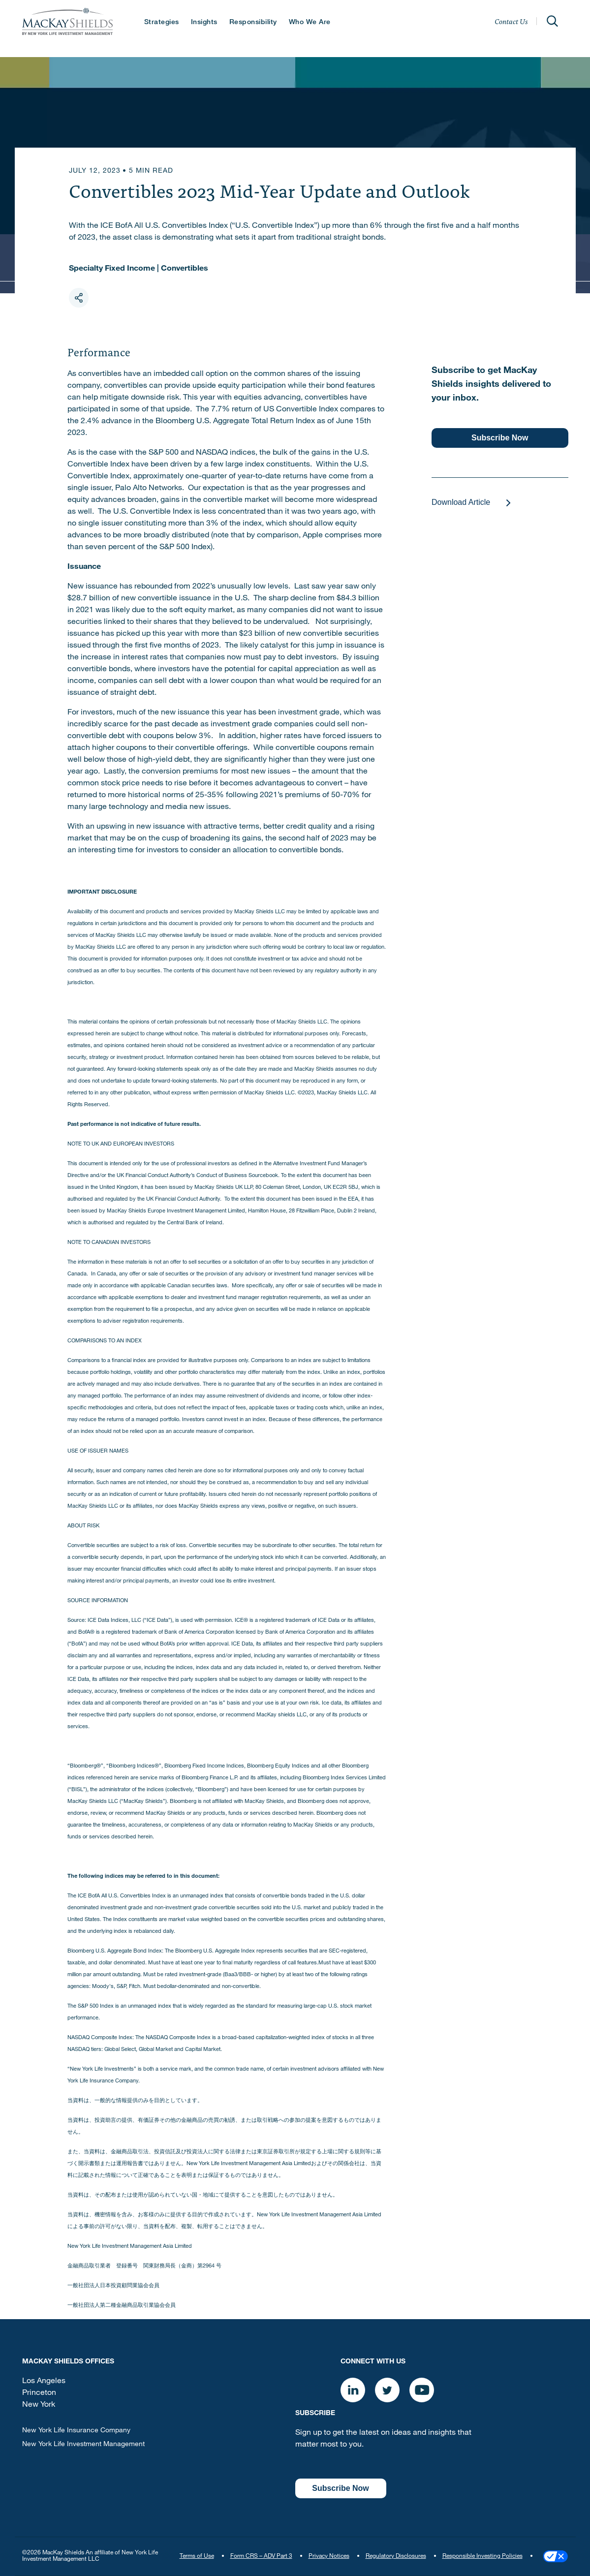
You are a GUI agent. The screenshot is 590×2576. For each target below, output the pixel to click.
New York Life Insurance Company (76, 2430)
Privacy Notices (329, 2556)
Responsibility (253, 22)
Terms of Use (197, 2556)
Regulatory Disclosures (396, 2556)
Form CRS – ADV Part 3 (261, 2556)
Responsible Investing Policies (482, 2556)
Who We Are (310, 22)
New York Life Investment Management (83, 2444)
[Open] (552, 21)
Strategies (161, 22)
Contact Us (511, 21)
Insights (204, 22)
